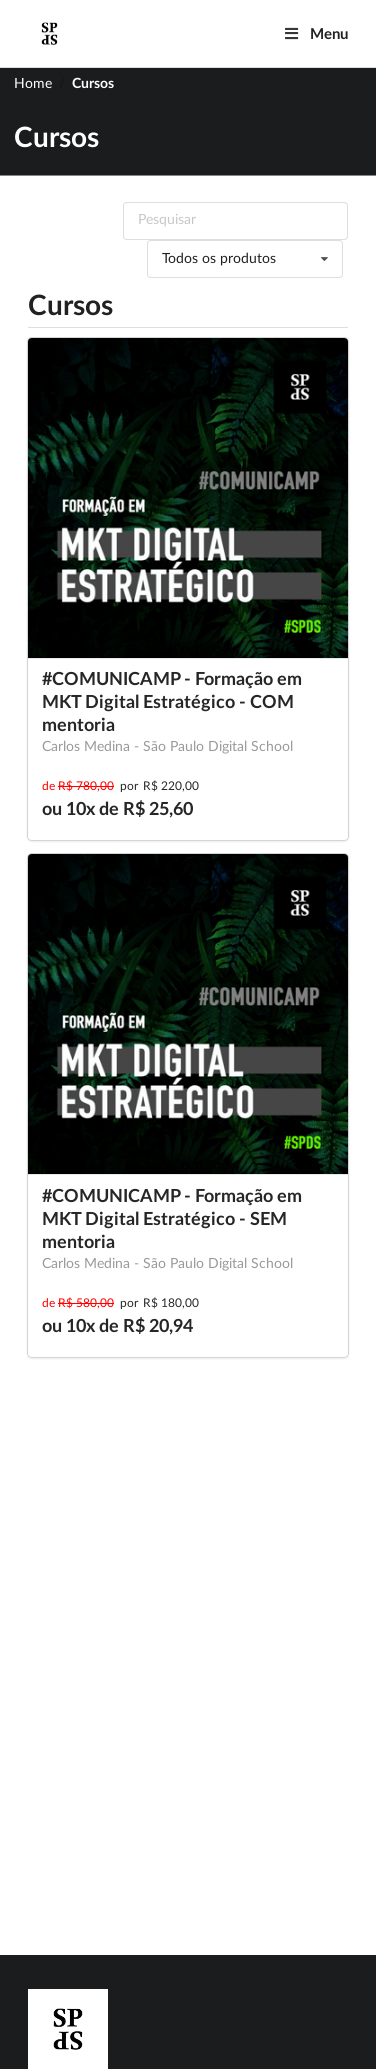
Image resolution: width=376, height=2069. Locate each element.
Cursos (93, 84)
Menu (315, 34)
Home (33, 84)
